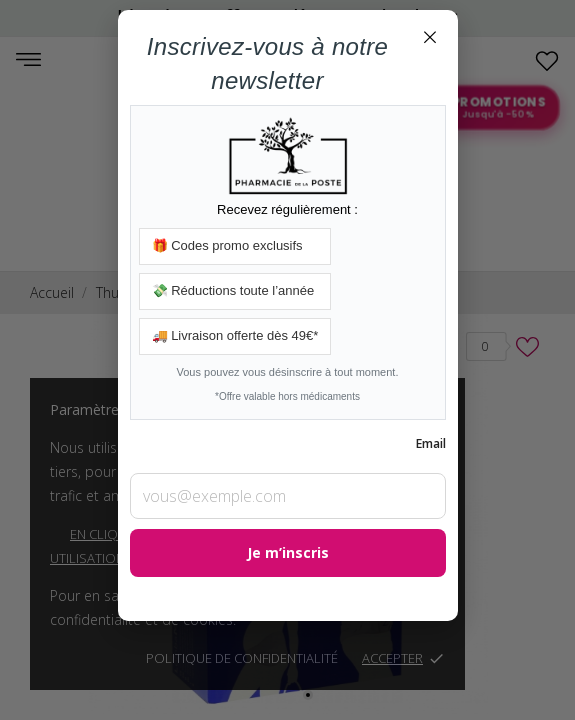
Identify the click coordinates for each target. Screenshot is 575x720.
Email (431, 443)
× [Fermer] (430, 36)
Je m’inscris (288, 552)
